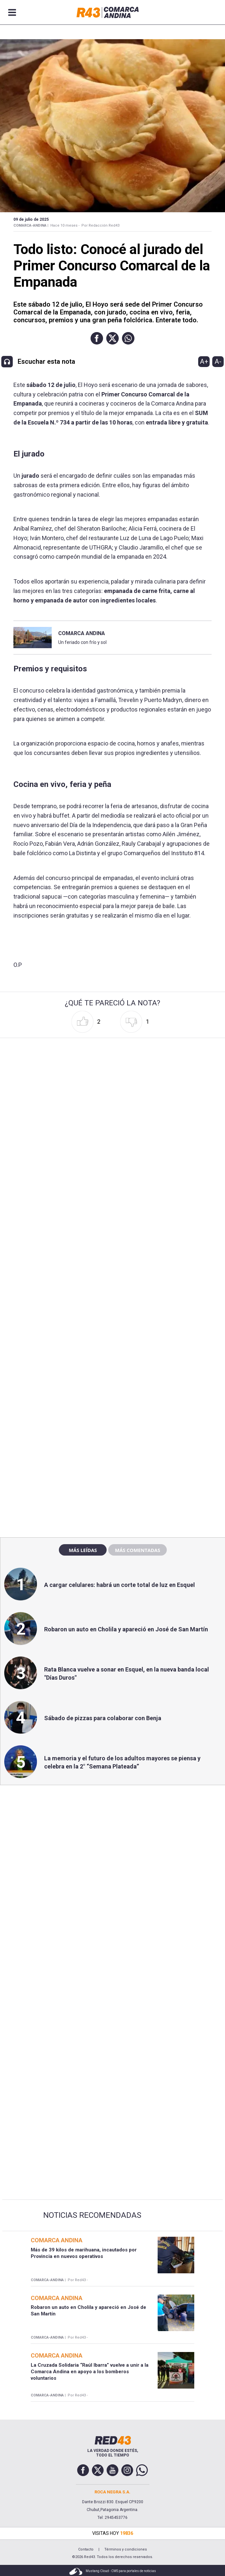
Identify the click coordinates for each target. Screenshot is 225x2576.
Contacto (86, 2549)
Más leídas (83, 1550)
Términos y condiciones (125, 2549)
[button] (97, 338)
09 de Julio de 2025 (31, 219)
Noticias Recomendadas (92, 2215)
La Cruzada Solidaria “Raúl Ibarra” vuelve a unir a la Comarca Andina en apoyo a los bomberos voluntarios (89, 2371)
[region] (112, 1392)
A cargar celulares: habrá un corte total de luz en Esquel (119, 1584)
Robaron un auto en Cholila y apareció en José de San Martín (126, 1629)
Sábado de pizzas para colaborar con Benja (102, 1718)
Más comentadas (137, 1550)
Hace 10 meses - (64, 225)
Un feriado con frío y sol (82, 642)
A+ (204, 361)
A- (218, 361)
